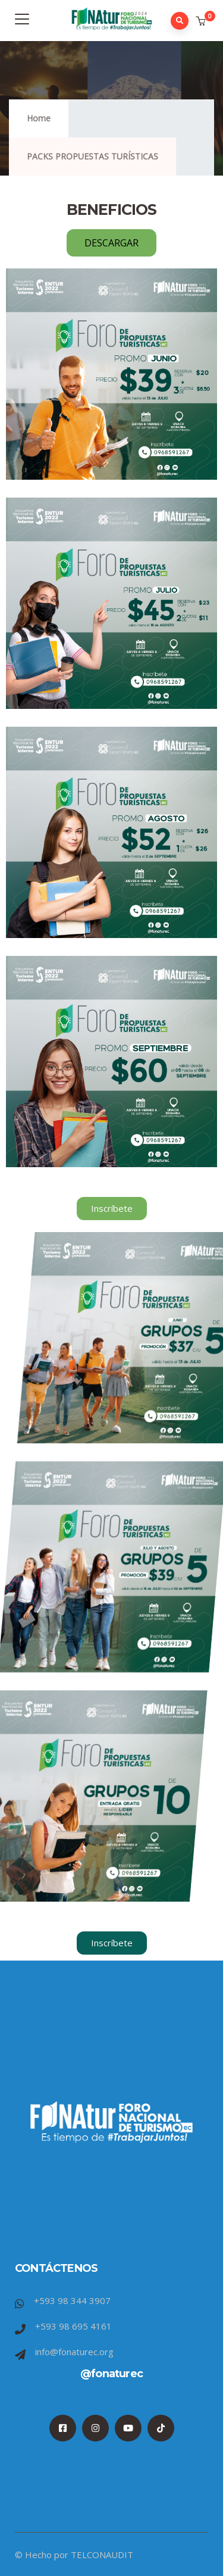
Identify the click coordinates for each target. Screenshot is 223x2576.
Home (39, 118)
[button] (202, 21)
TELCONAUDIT (102, 2555)
